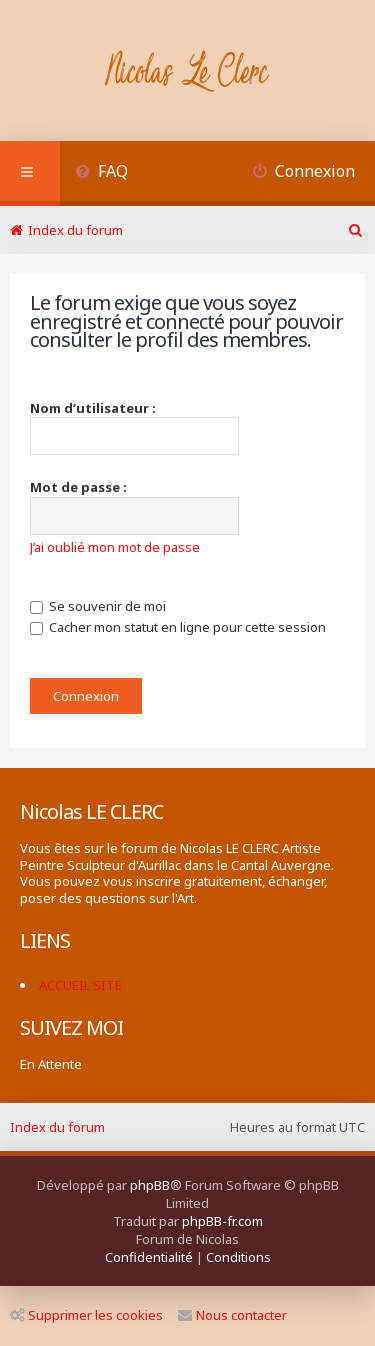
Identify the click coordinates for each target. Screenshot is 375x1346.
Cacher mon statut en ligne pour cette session (178, 627)
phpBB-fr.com (222, 1221)
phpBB (150, 1185)
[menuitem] (101, 173)
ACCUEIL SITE (80, 985)
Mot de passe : (78, 487)
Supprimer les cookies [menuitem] (86, 1315)
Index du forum (57, 1127)
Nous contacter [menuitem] (232, 1315)
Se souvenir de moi (98, 606)
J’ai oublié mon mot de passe (115, 547)
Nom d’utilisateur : (93, 408)
